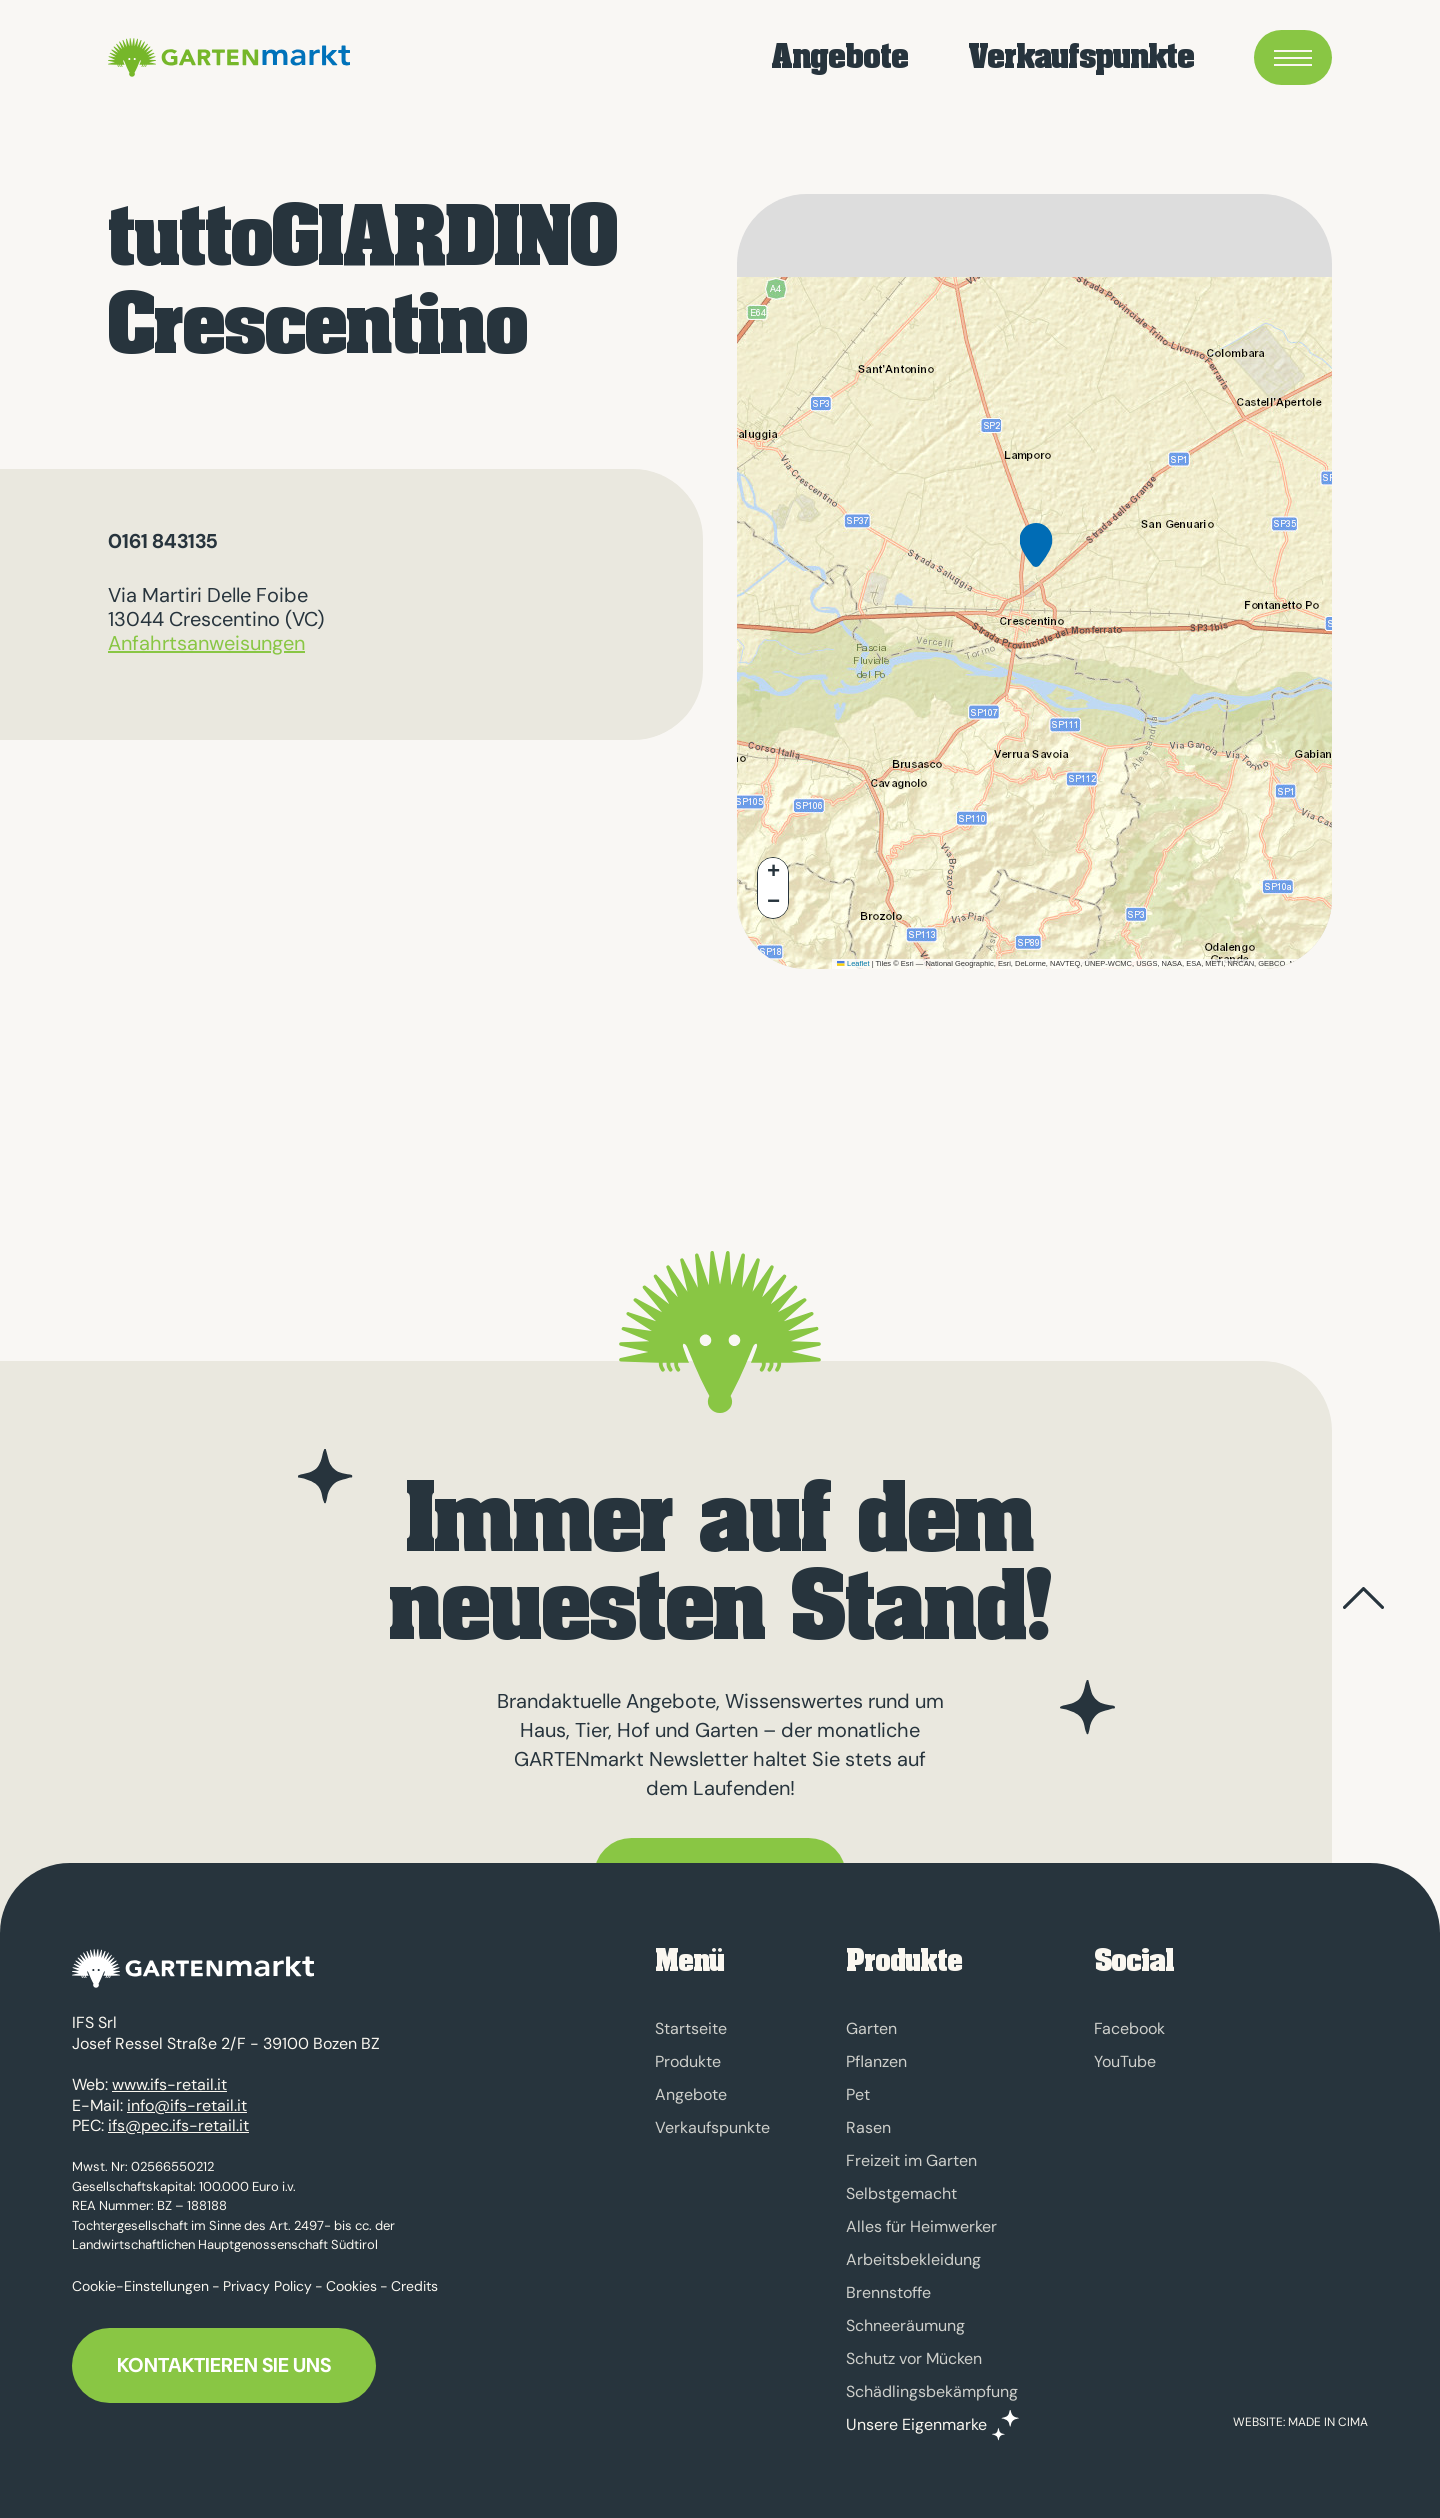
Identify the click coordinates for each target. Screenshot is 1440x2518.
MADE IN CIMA (1328, 2422)
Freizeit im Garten (911, 2160)
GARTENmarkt (283, 60)
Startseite (691, 2028)
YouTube (1125, 2061)
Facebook (1129, 2028)
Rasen (868, 2127)
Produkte (688, 2061)
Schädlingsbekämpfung (932, 2391)
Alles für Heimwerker (921, 2226)
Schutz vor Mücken (914, 2358)
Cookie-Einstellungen (140, 2297)
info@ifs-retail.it (187, 2116)
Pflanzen (876, 2061)
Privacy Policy (267, 2297)
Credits (414, 2297)
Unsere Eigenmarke (916, 2425)
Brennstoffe (888, 2292)
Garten (871, 2028)
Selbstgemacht (901, 2193)
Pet (858, 2094)
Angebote (839, 60)
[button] (1036, 561)
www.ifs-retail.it (169, 2096)
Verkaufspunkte (1081, 60)
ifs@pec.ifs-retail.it (178, 2137)
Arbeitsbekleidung (913, 2259)
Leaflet (853, 963)
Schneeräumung (905, 2325)
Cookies (351, 2297)
